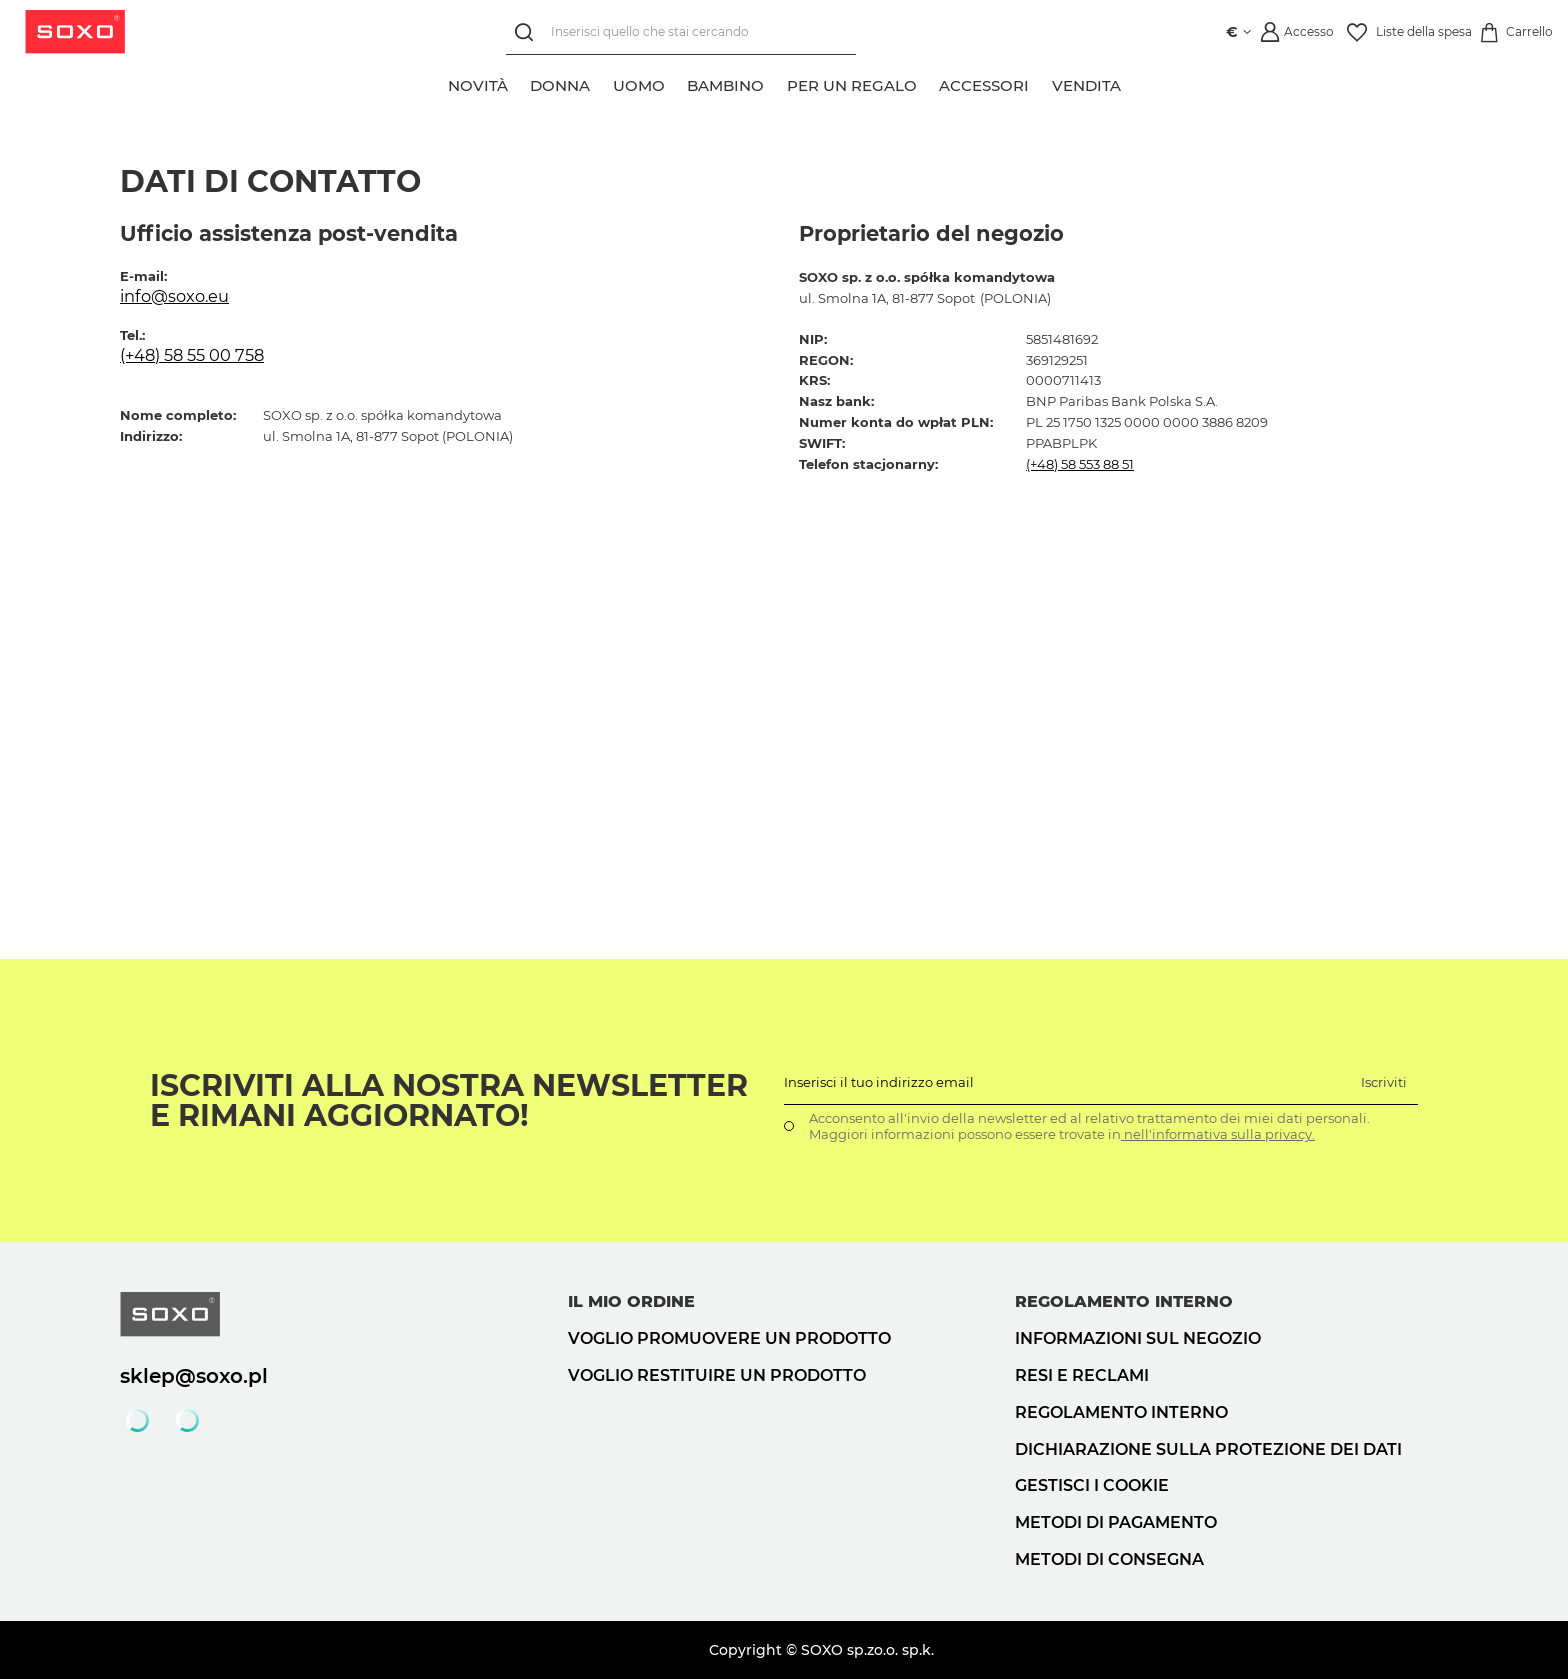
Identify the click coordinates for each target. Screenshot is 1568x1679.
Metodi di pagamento (1116, 1522)
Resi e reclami (1082, 1375)
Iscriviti (1384, 1082)
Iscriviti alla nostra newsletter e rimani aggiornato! (449, 1101)
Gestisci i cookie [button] (1092, 1485)
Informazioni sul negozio (1138, 1338)
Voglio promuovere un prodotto (729, 1338)
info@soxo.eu (174, 296)
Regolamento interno (1121, 1412)
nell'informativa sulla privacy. (1218, 1134)
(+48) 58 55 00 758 (192, 355)
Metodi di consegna (1109, 1559)
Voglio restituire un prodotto (717, 1375)
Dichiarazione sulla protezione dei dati (1208, 1449)
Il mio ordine (631, 1301)
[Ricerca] (527, 32)
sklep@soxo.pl (194, 1376)
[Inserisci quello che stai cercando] (680, 32)
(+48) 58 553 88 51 (1080, 464)
